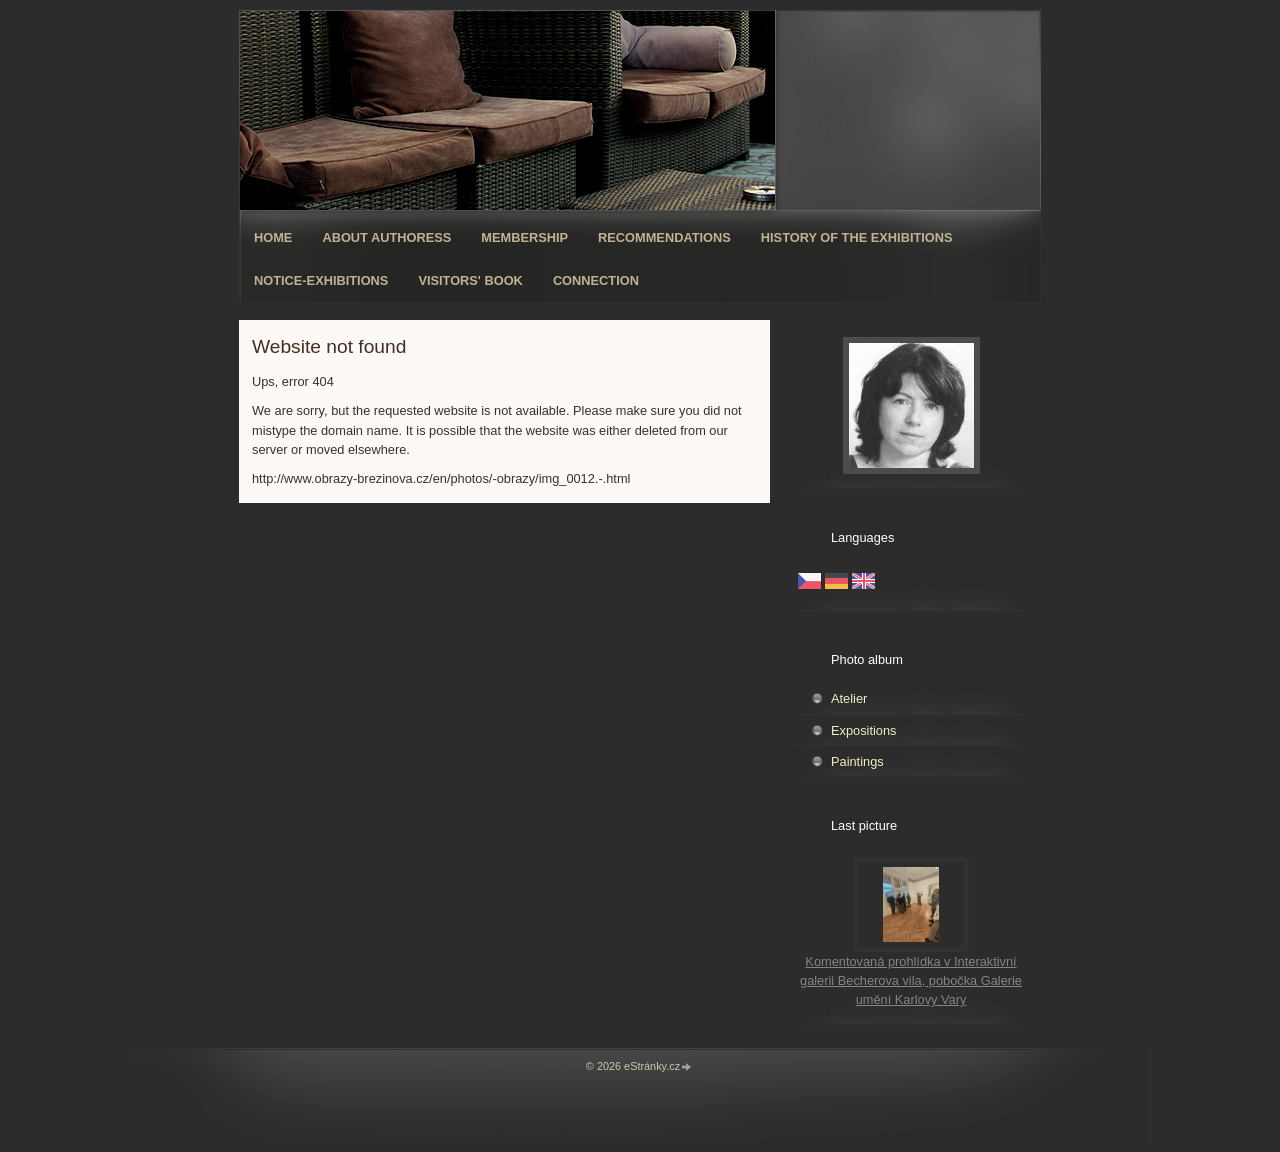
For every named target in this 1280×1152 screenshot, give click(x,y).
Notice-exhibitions (321, 280)
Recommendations (664, 237)
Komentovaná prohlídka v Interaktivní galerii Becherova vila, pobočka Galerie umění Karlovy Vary (911, 980)
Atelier (849, 698)
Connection (596, 280)
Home (273, 237)
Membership (524, 237)
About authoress (386, 237)
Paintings (857, 761)
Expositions (863, 730)
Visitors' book (470, 280)
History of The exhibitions (857, 237)
